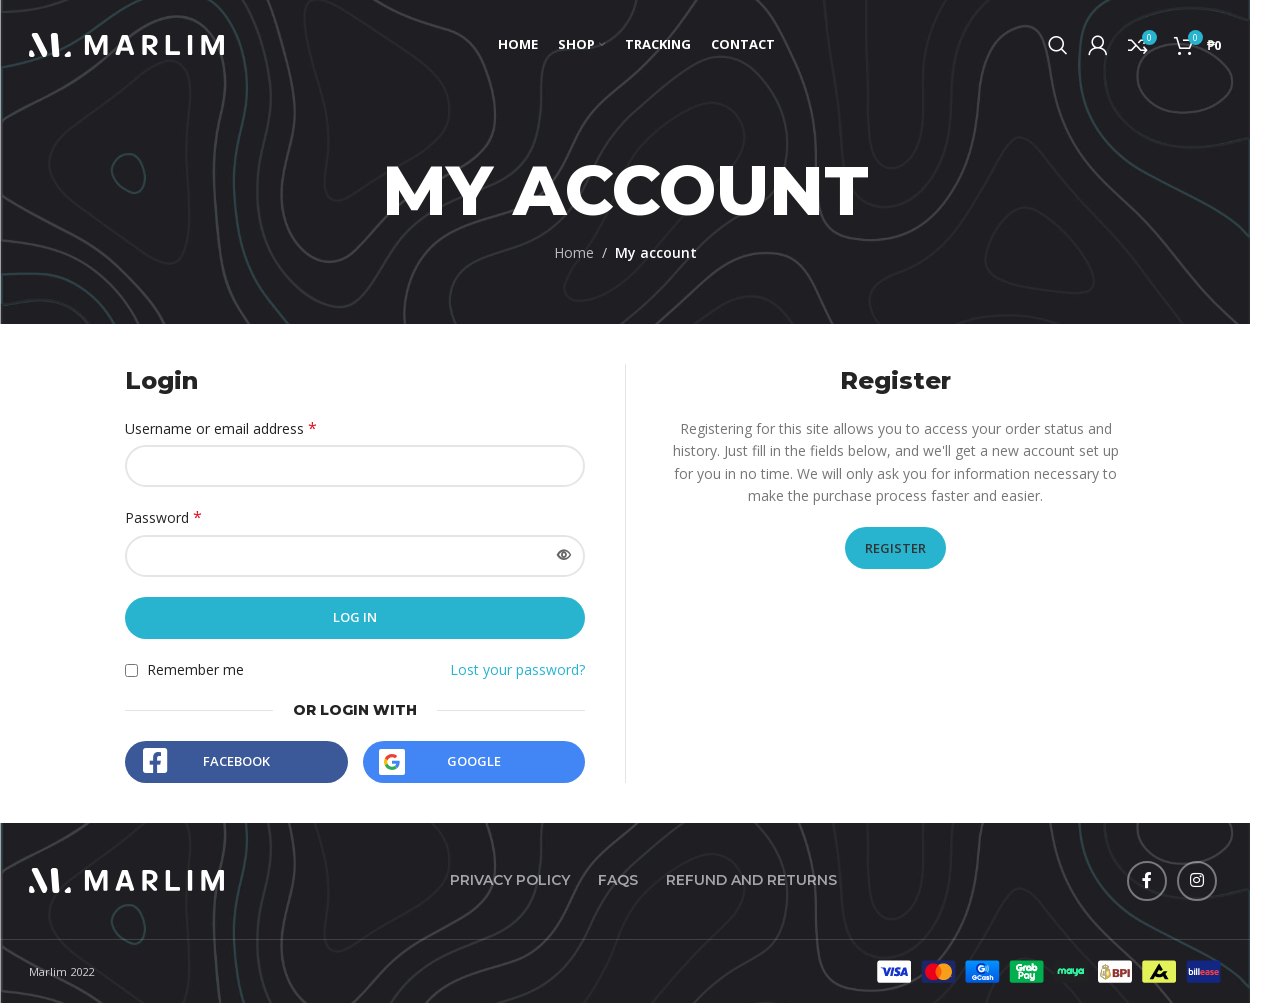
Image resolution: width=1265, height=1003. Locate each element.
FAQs (618, 880)
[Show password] (564, 556)
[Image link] (126, 878)
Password (163, 517)
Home (574, 252)
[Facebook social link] (1147, 881)
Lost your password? (517, 669)
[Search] (1058, 45)
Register (895, 548)
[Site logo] (126, 43)
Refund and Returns (751, 880)
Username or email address (221, 428)
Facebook (236, 761)
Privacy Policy (510, 880)
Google (474, 761)
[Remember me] (131, 670)
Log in (355, 617)
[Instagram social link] (1197, 881)
